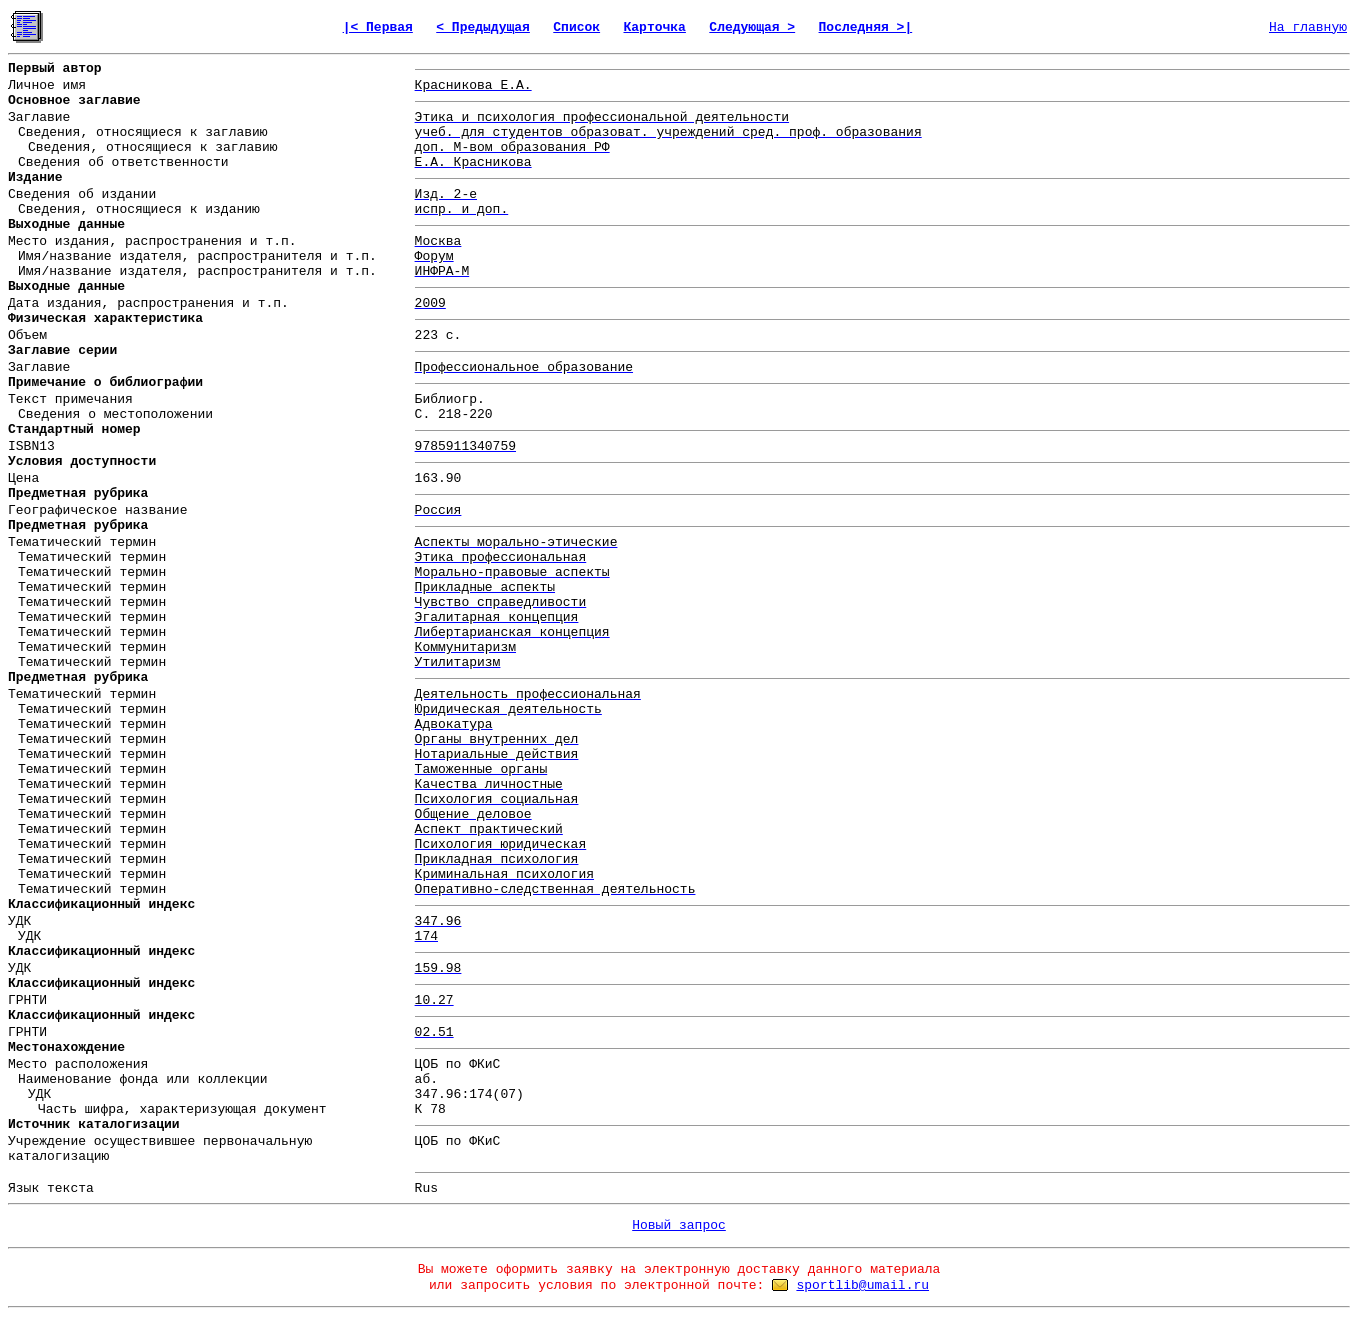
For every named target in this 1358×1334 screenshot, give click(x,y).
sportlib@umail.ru (862, 1285)
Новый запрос (679, 1225)
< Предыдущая (483, 27)
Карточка (655, 27)
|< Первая (378, 27)
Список (576, 27)
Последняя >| (866, 27)
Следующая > (752, 27)
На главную (1308, 27)
